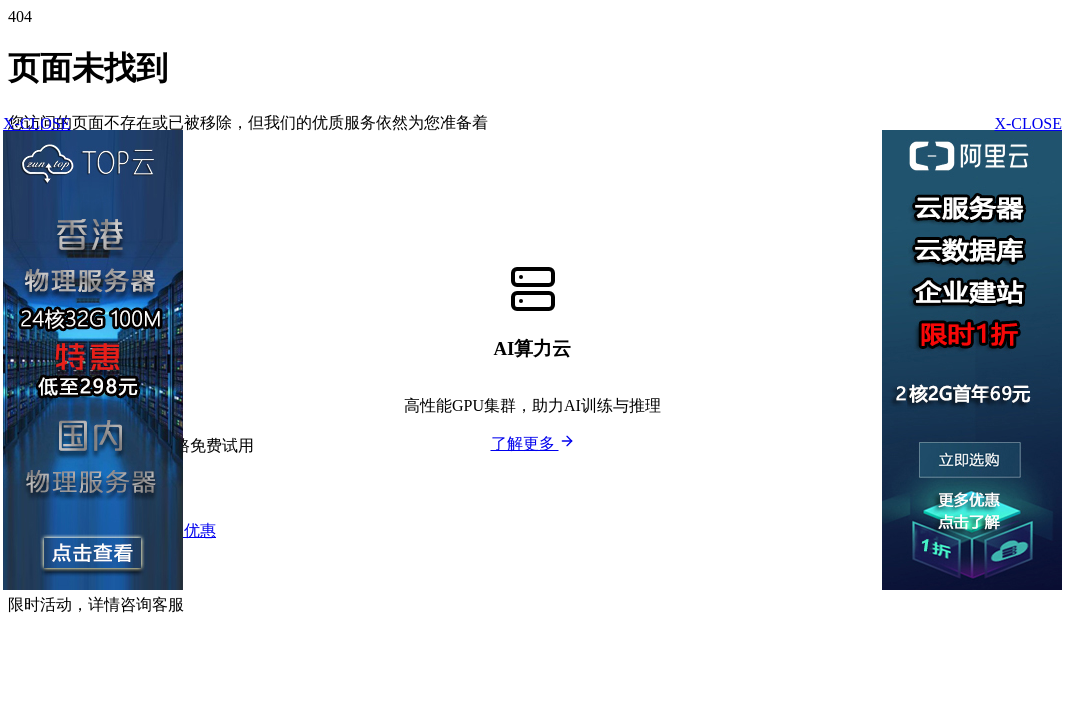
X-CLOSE (1028, 123)
